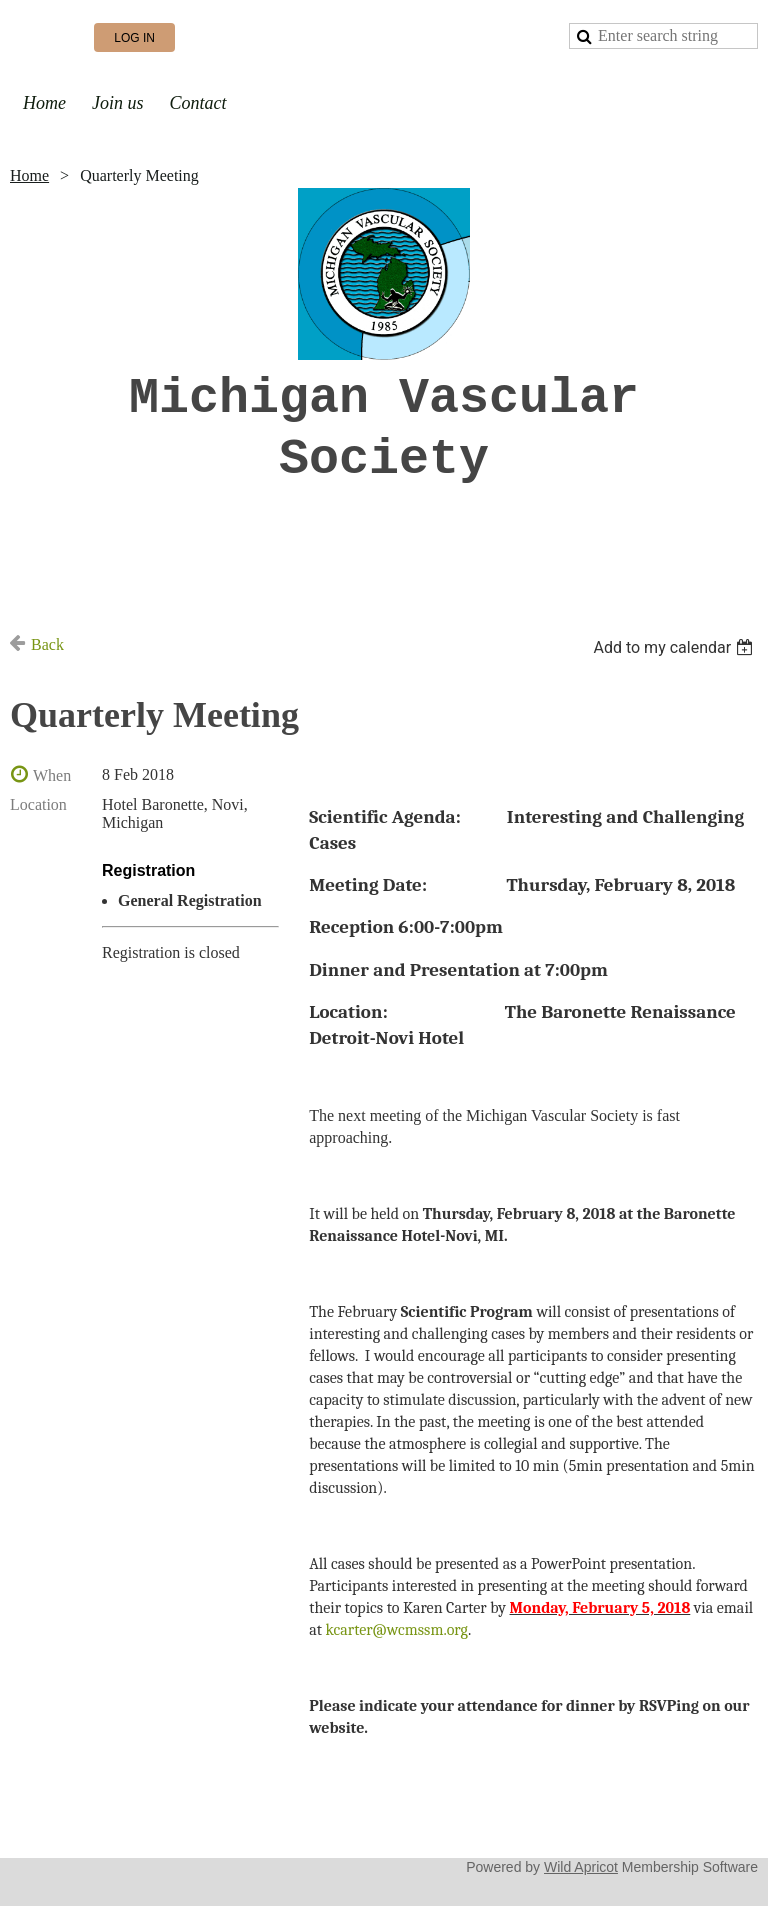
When (52, 775)
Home (29, 175)
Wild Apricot (581, 1867)
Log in (134, 38)
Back (47, 644)
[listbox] (675, 647)
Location (38, 804)
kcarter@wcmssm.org (396, 1630)
